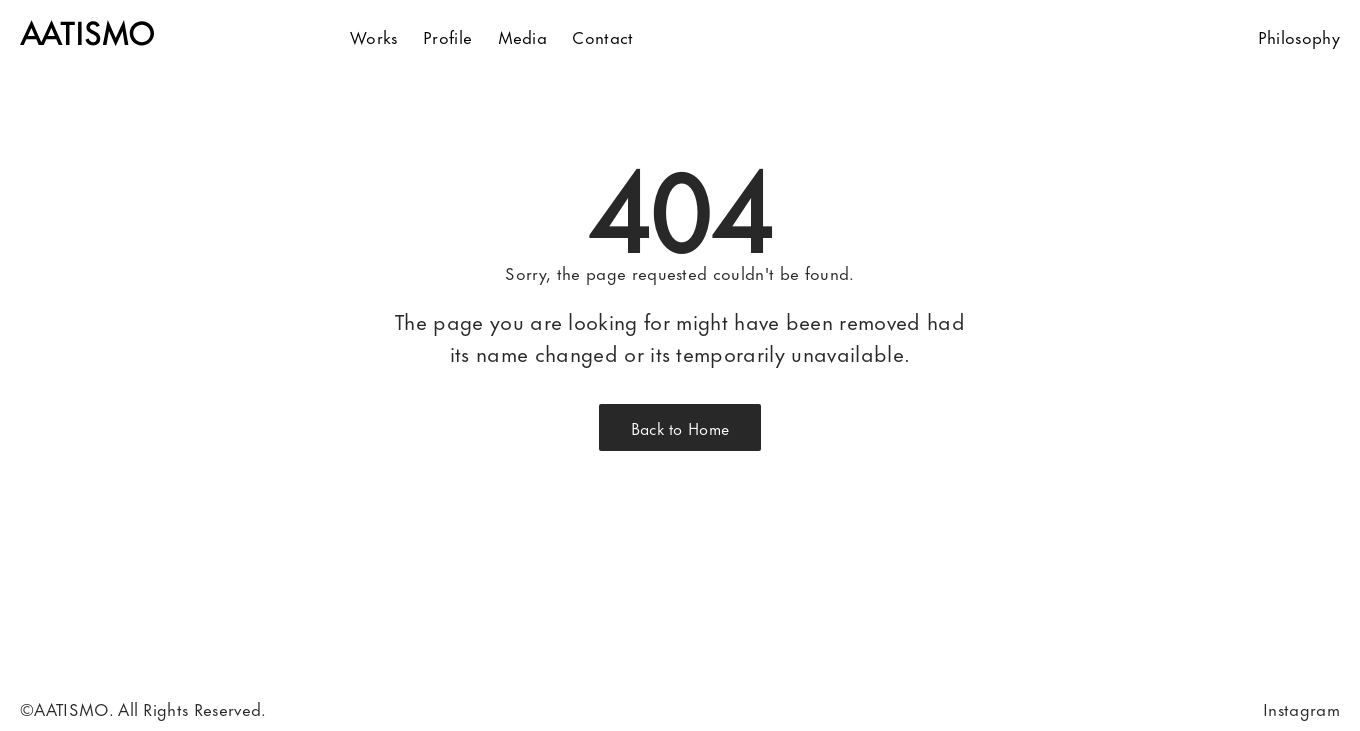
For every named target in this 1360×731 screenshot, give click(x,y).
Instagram (1301, 708)
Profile (447, 36)
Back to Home (680, 427)
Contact (602, 36)
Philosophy (1299, 36)
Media (523, 36)
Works (374, 36)
